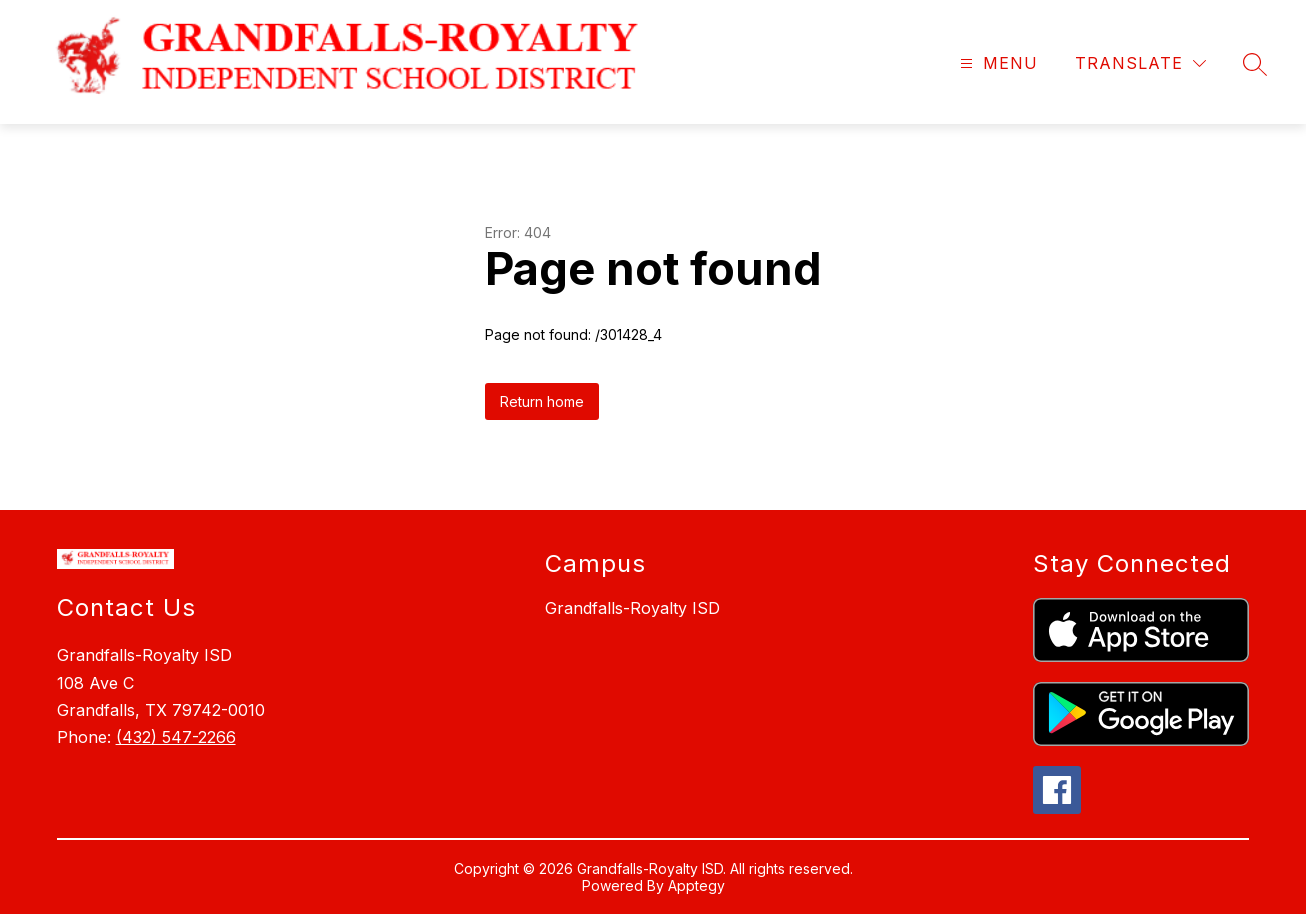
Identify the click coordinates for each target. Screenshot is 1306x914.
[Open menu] (996, 63)
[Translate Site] (1140, 63)
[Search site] (1255, 64)
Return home (542, 401)
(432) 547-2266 (176, 737)
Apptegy (696, 885)
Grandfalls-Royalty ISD (632, 608)
